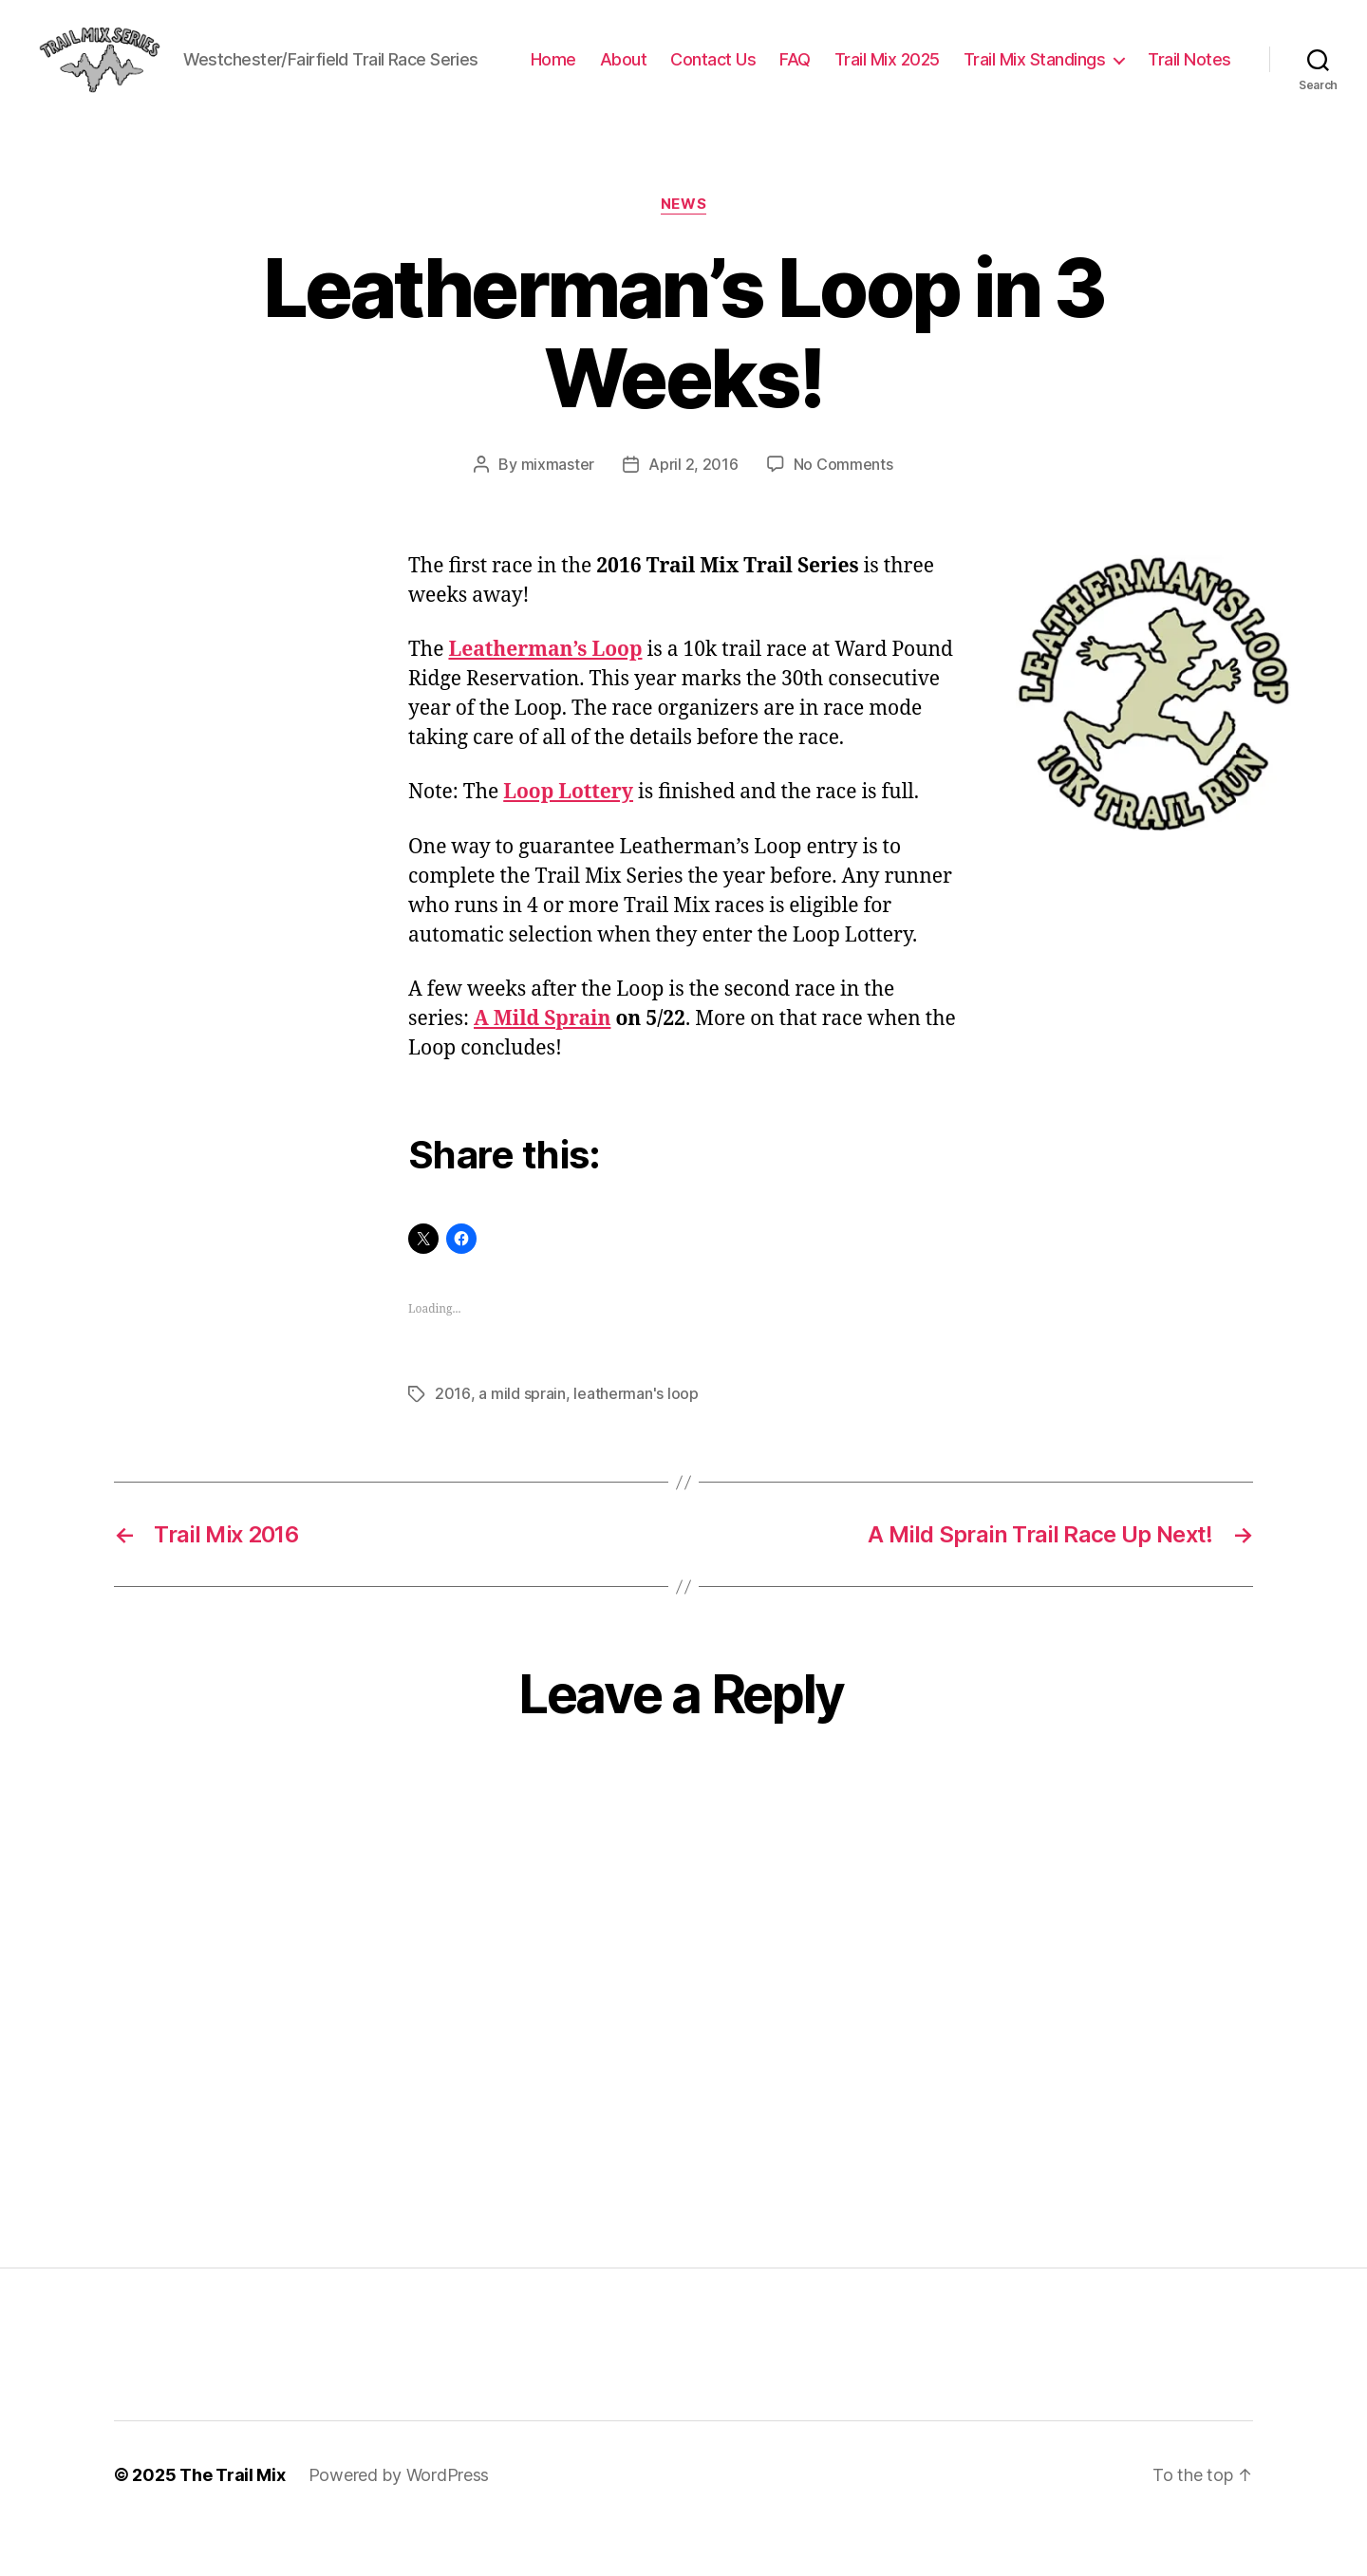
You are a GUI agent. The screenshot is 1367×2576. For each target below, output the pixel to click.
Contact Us (820, 70)
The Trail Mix (232, 2522)
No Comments (843, 512)
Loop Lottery (568, 839)
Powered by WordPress (399, 2522)
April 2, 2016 (693, 512)
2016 (452, 1440)
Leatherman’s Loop (545, 697)
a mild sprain (521, 1440)
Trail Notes (1189, 97)
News (683, 252)
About (730, 70)
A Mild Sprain (542, 1066)
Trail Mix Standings (1141, 70)
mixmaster (558, 512)
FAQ (902, 70)
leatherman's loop (634, 1440)
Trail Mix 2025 (993, 70)
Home (660, 70)
